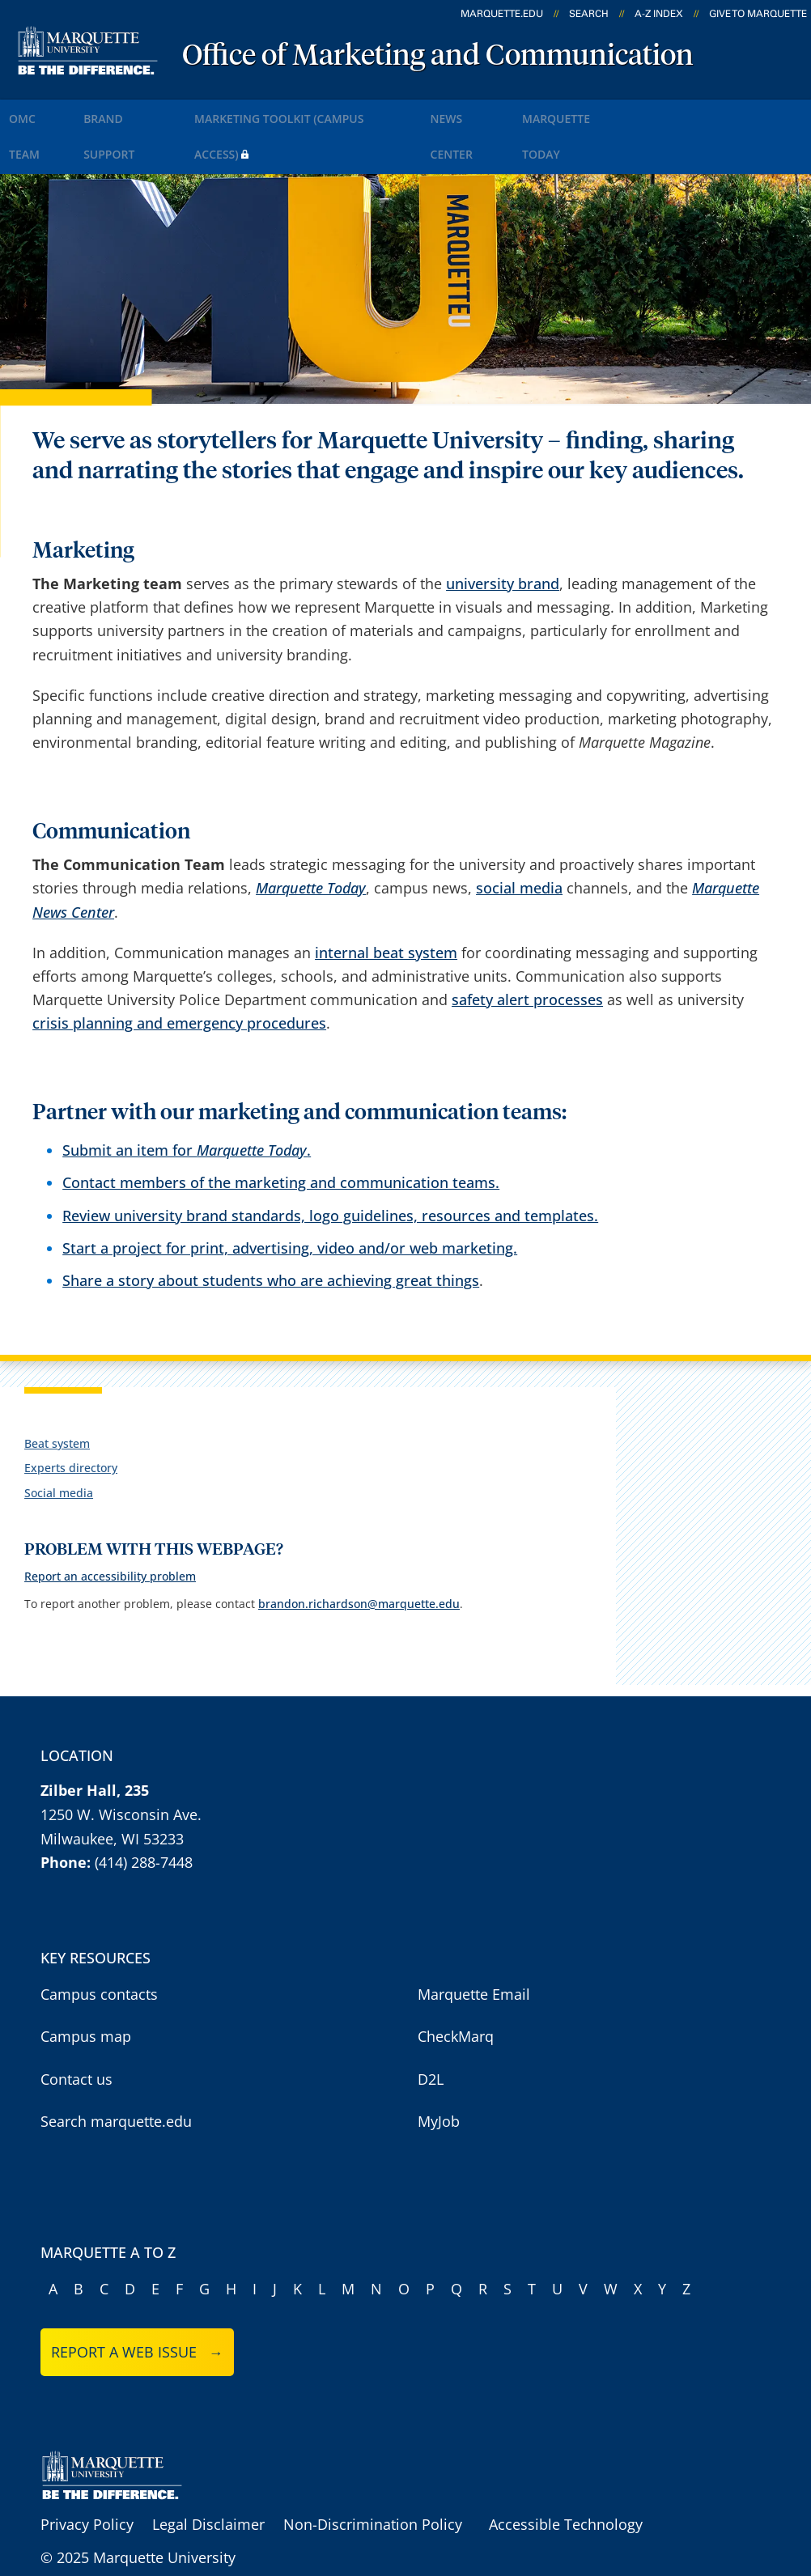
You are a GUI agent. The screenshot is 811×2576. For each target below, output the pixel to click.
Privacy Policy (87, 2475)
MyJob (439, 2072)
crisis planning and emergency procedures (179, 974)
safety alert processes (527, 951)
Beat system (57, 1395)
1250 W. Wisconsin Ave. (121, 1765)
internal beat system (386, 903)
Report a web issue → (137, 2303)
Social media (58, 1443)
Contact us (76, 2029)
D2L (431, 2029)
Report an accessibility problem (110, 1527)
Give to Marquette (758, 13)
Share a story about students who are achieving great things (270, 1231)
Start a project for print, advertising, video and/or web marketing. (289, 1198)
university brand (502, 535)
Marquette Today (658, 112)
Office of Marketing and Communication (438, 56)
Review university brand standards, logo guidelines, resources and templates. (330, 1166)
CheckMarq (456, 1987)
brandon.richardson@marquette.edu (359, 1554)
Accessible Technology (566, 2475)
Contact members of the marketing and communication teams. (280, 1134)
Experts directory (70, 1419)
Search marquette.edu (116, 2072)
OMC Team (46, 112)
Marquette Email (474, 1944)
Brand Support (155, 112)
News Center (532, 112)
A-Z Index (659, 13)
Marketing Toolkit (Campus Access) (347, 112)
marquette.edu (502, 13)
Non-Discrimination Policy (372, 2475)
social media (519, 839)
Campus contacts (99, 1944)
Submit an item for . (186, 1101)
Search (589, 13)
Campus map (85, 1987)
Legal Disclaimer (208, 2475)
